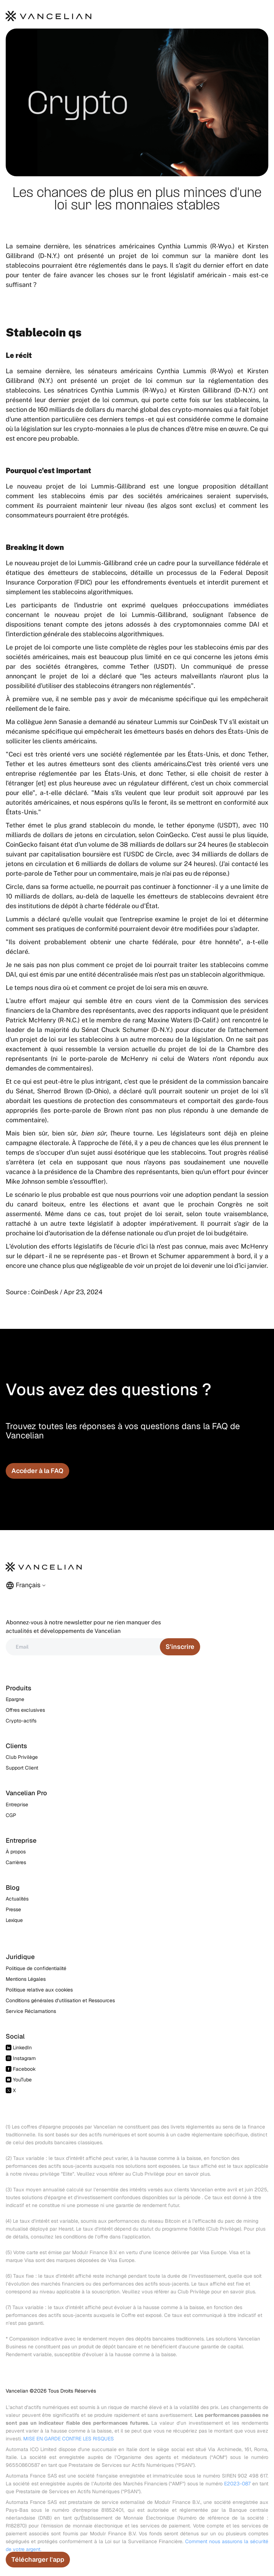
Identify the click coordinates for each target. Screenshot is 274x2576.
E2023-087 (237, 2483)
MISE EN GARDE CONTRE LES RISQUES (68, 2438)
